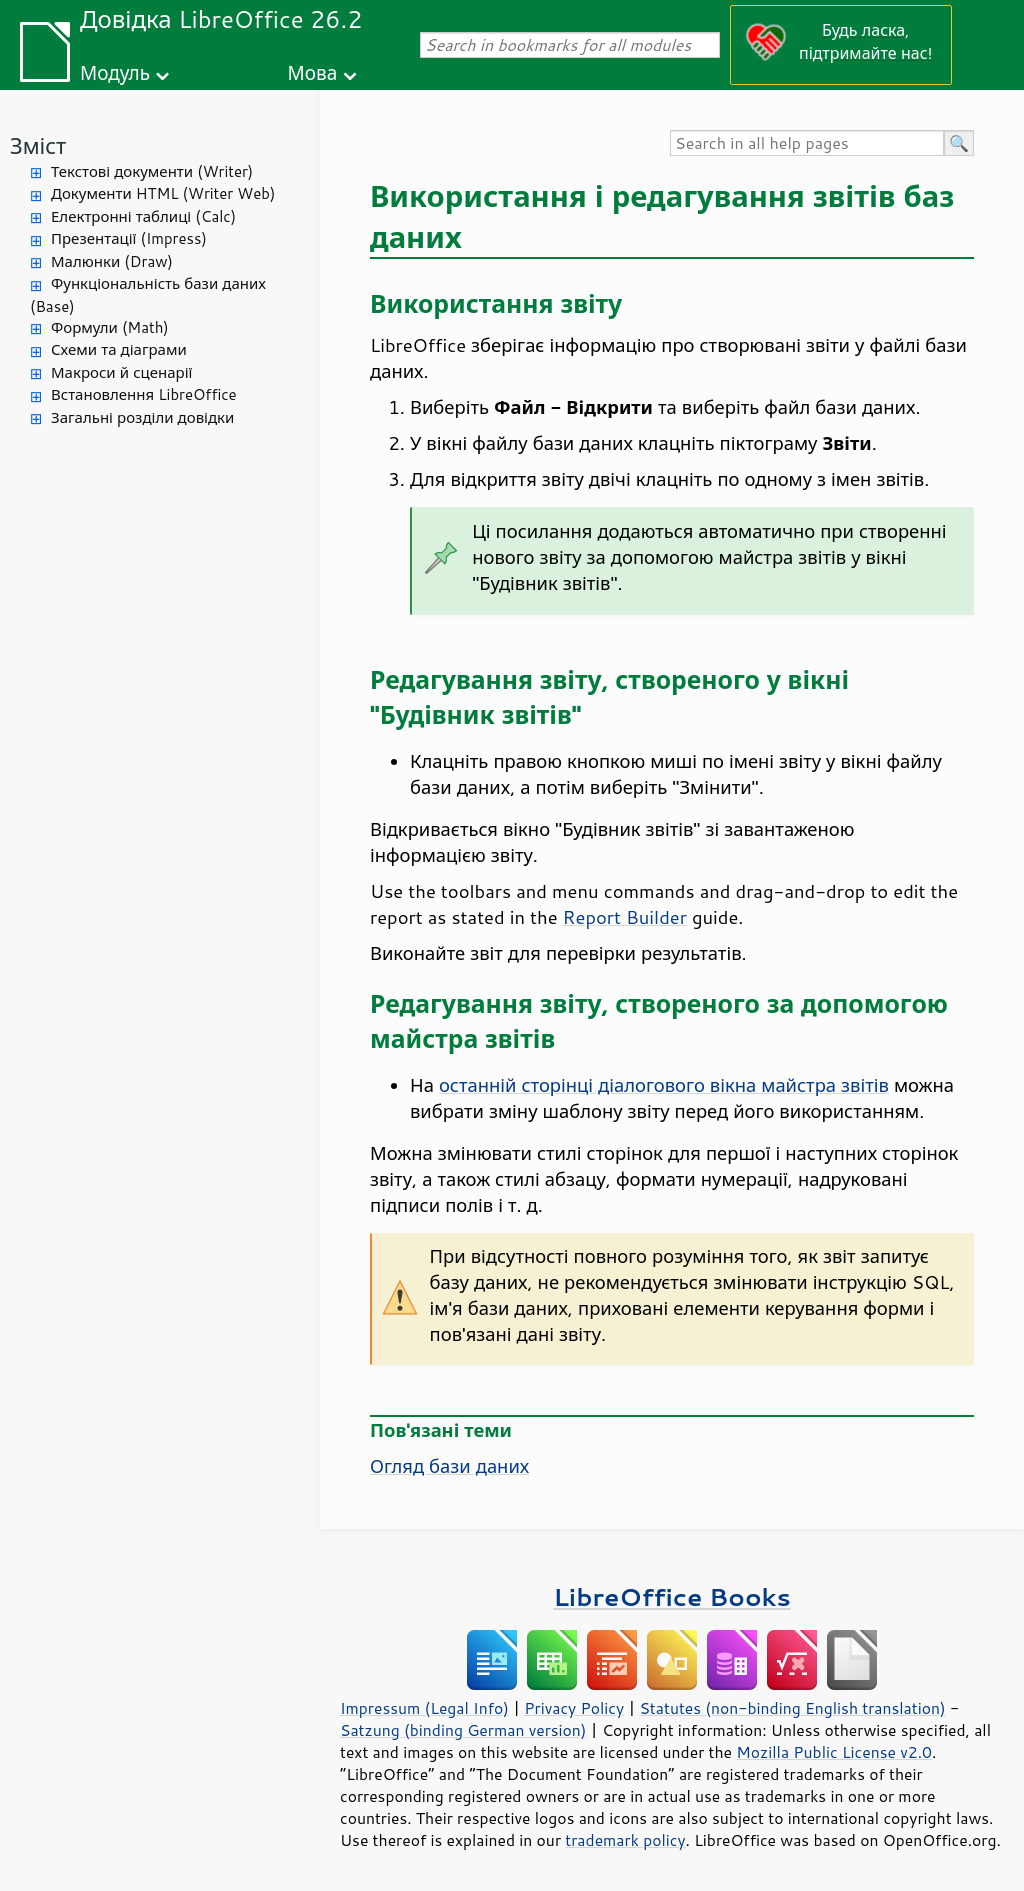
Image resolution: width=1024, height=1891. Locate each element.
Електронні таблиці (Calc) (143, 216)
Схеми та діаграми (119, 349)
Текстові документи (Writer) (152, 171)
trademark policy (625, 1840)
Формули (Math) (110, 327)
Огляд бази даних (449, 1466)
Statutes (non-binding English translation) (792, 1708)
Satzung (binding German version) (463, 1730)
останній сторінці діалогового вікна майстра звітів (664, 1085)
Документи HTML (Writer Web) (163, 193)
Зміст (38, 145)
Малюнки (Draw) (112, 261)
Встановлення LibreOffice (144, 394)
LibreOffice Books (672, 1596)
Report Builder (625, 917)
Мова (313, 72)
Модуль (115, 72)
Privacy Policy (574, 1708)
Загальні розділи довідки (142, 417)
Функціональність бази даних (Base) (148, 295)
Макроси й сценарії (121, 372)
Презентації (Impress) (129, 238)
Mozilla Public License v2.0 (834, 1752)
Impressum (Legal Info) (424, 1708)
